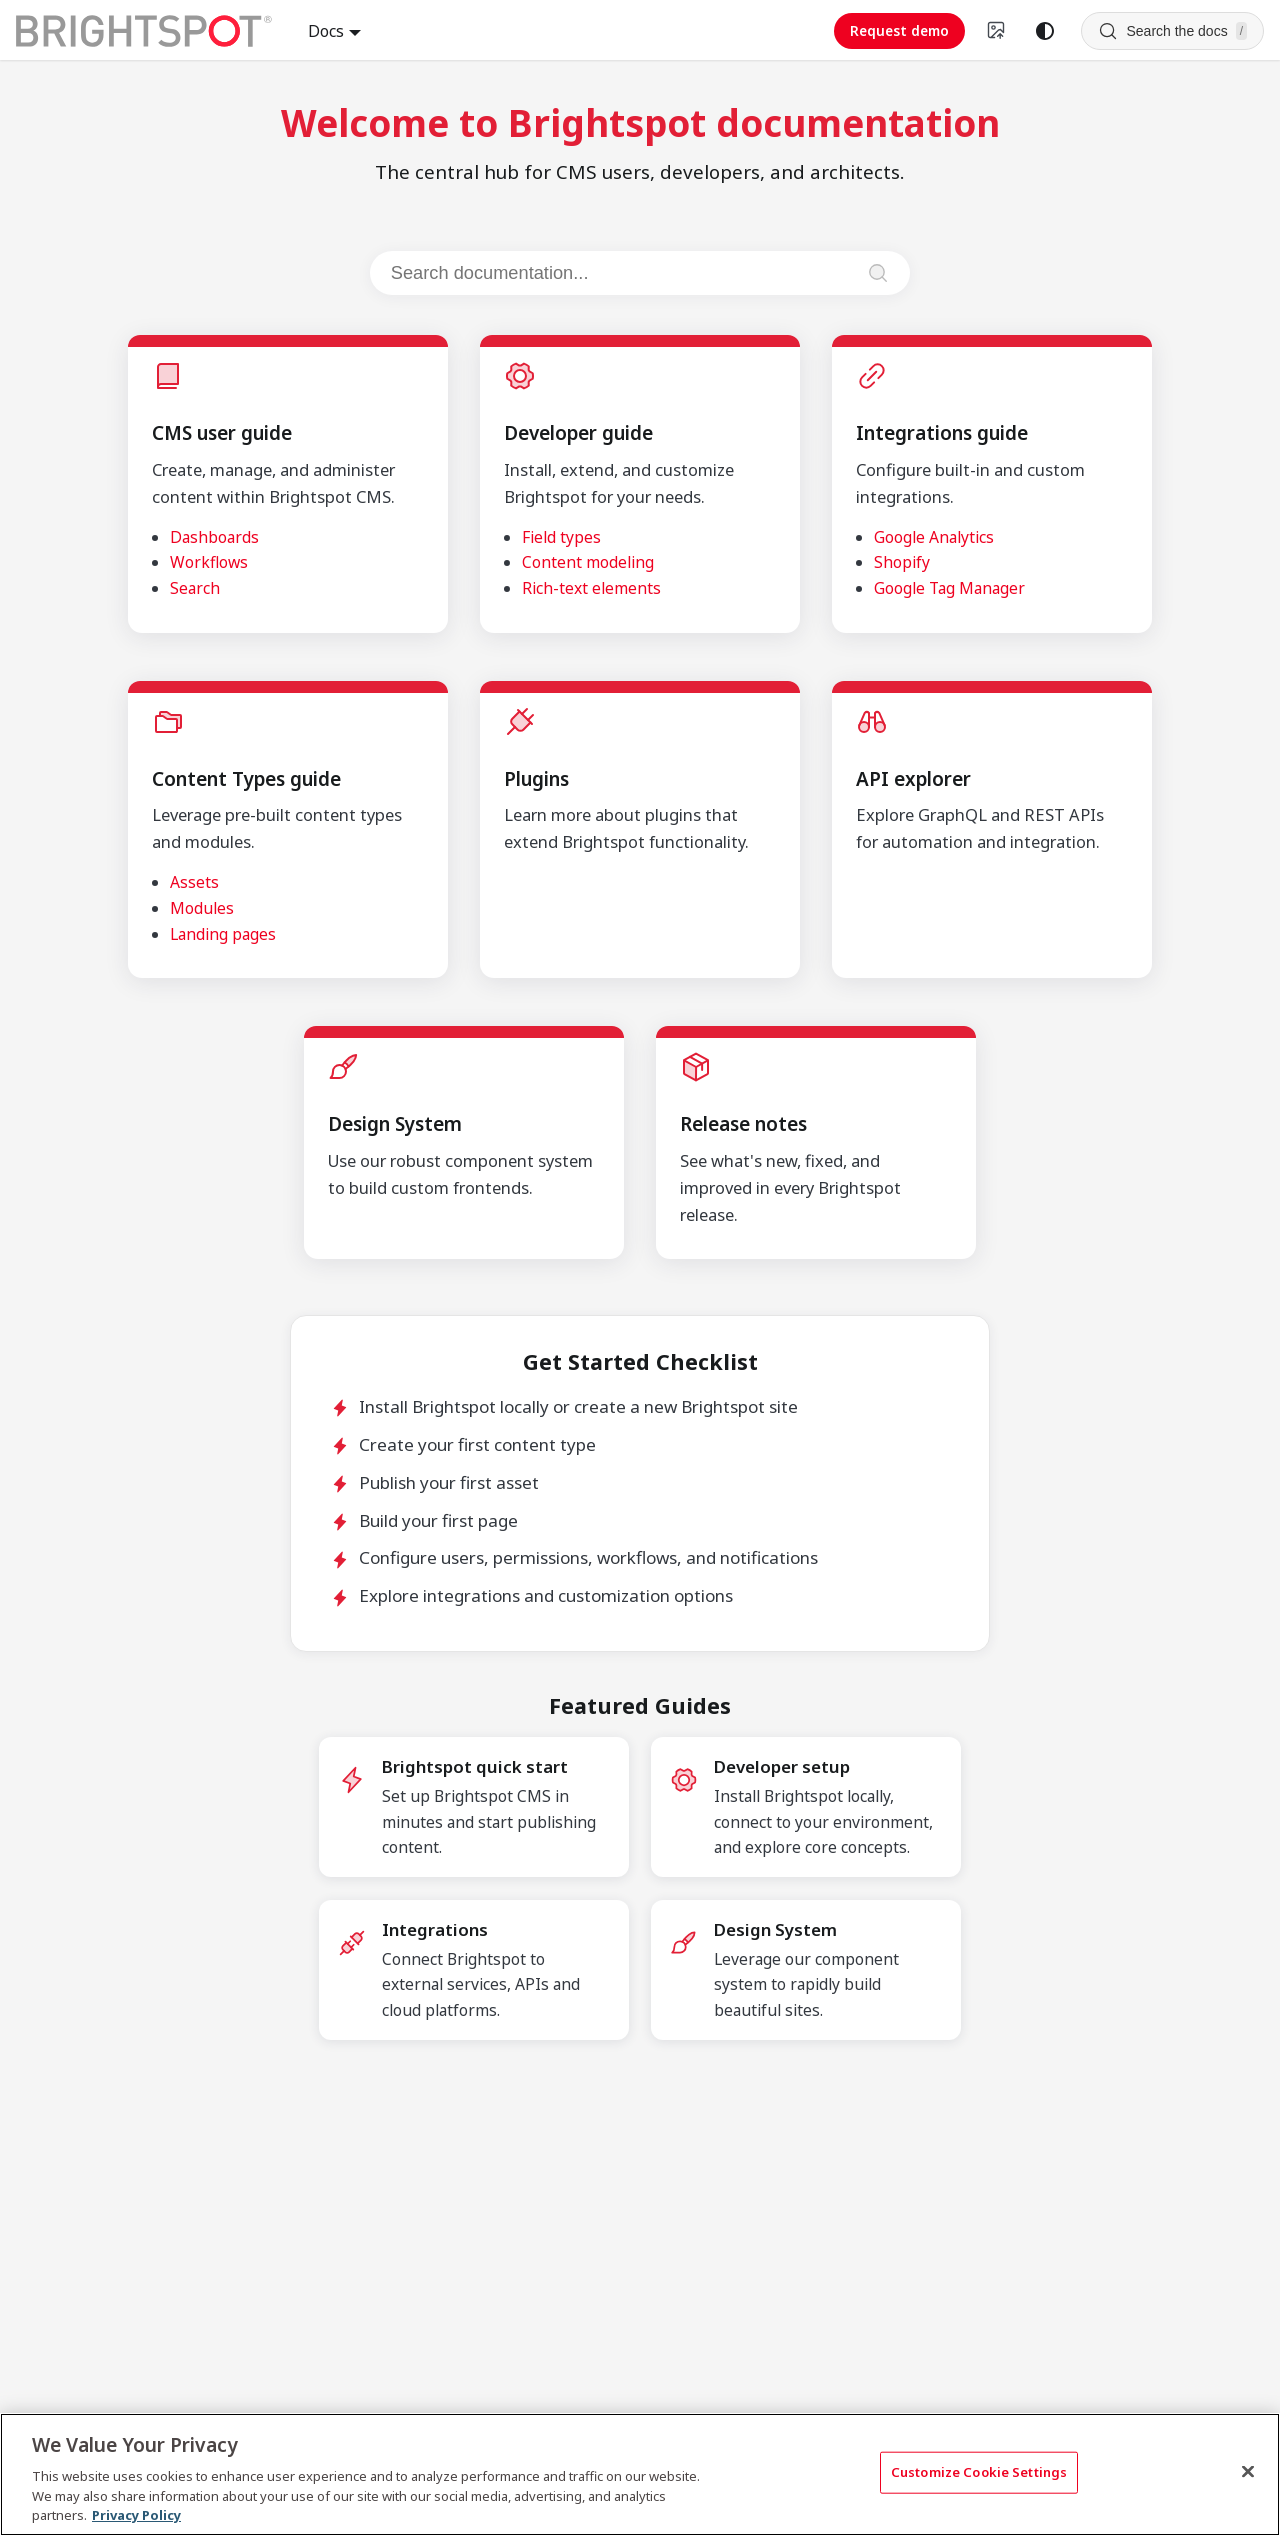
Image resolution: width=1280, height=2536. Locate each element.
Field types (561, 537)
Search (195, 588)
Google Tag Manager (949, 588)
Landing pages (223, 934)
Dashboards (214, 537)
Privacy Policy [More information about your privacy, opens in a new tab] (136, 2515)
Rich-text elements (591, 588)
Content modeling (588, 562)
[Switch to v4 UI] (997, 31)
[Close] (1248, 2472)
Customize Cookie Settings (979, 2472)
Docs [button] (326, 31)
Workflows (209, 562)
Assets (194, 882)
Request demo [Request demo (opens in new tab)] (899, 30)
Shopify (902, 562)
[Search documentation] (621, 273)
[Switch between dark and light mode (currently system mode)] (1045, 31)
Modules (202, 908)
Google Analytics (934, 537)
